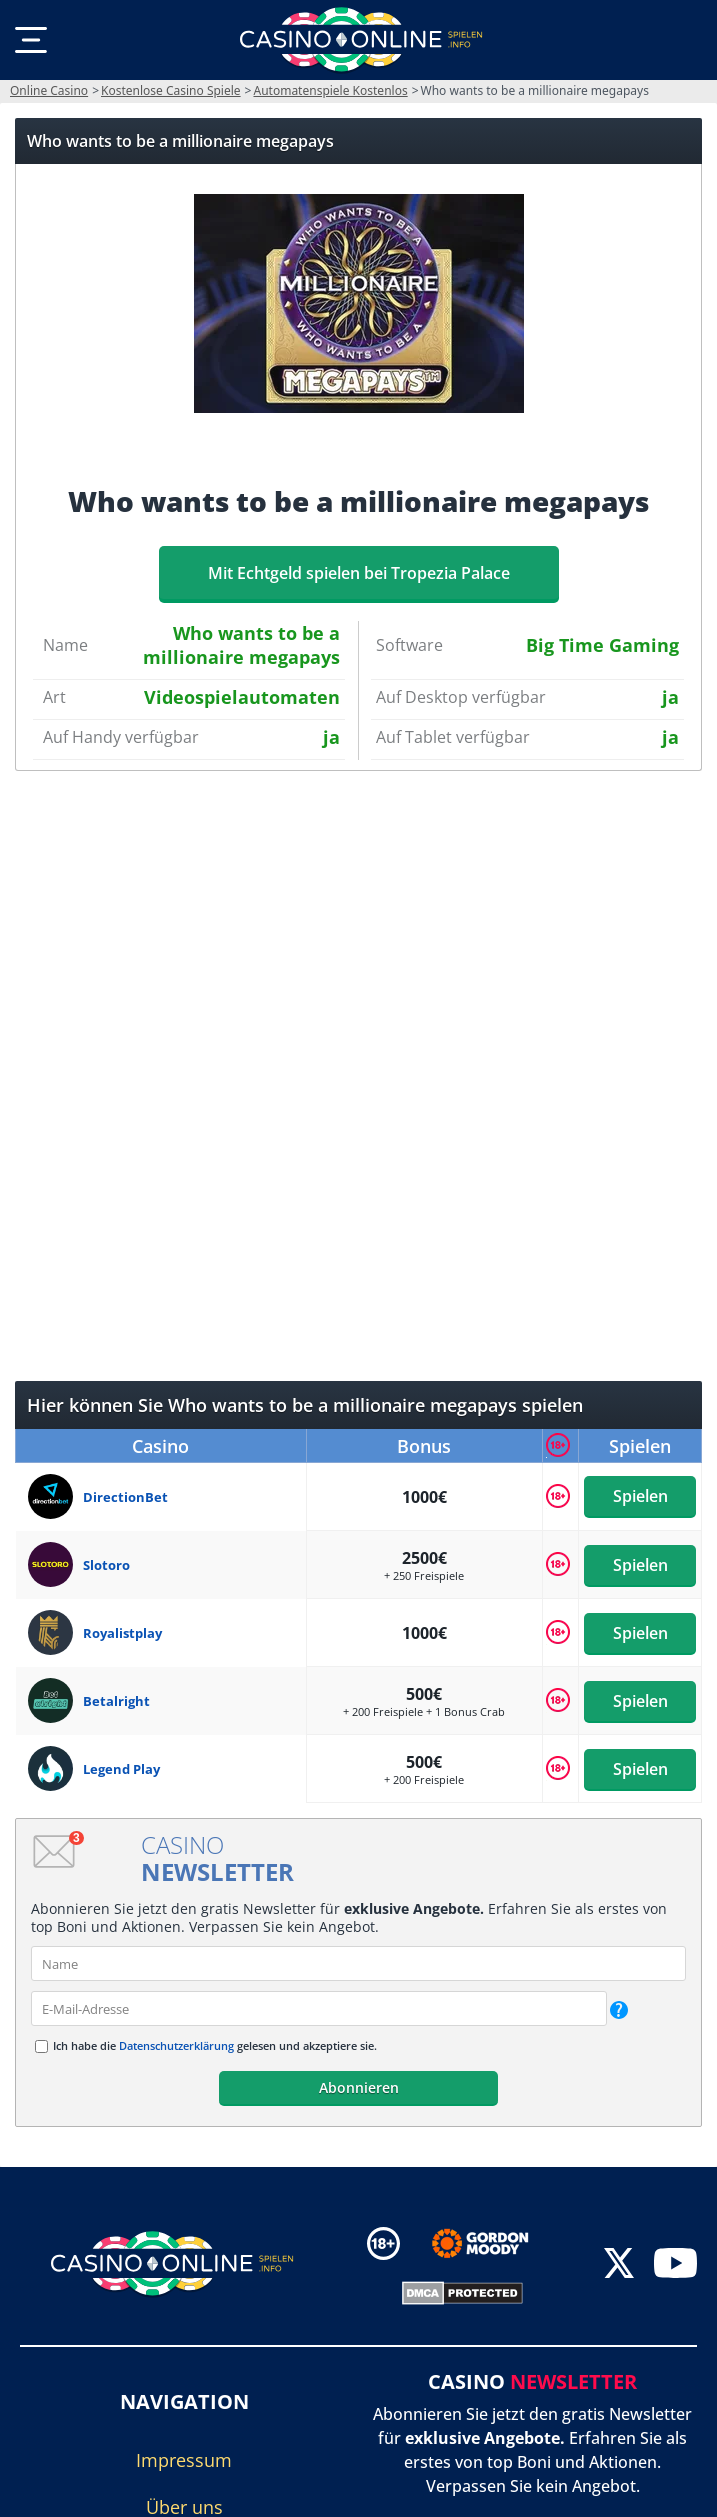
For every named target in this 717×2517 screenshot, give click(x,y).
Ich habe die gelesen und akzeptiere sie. (215, 2045)
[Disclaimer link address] (494, 2243)
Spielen (639, 1497)
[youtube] (675, 2266)
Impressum (184, 2460)
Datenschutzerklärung (176, 2045)
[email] (319, 2008)
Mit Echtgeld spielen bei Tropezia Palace (359, 573)
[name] (358, 1963)
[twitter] (619, 2266)
